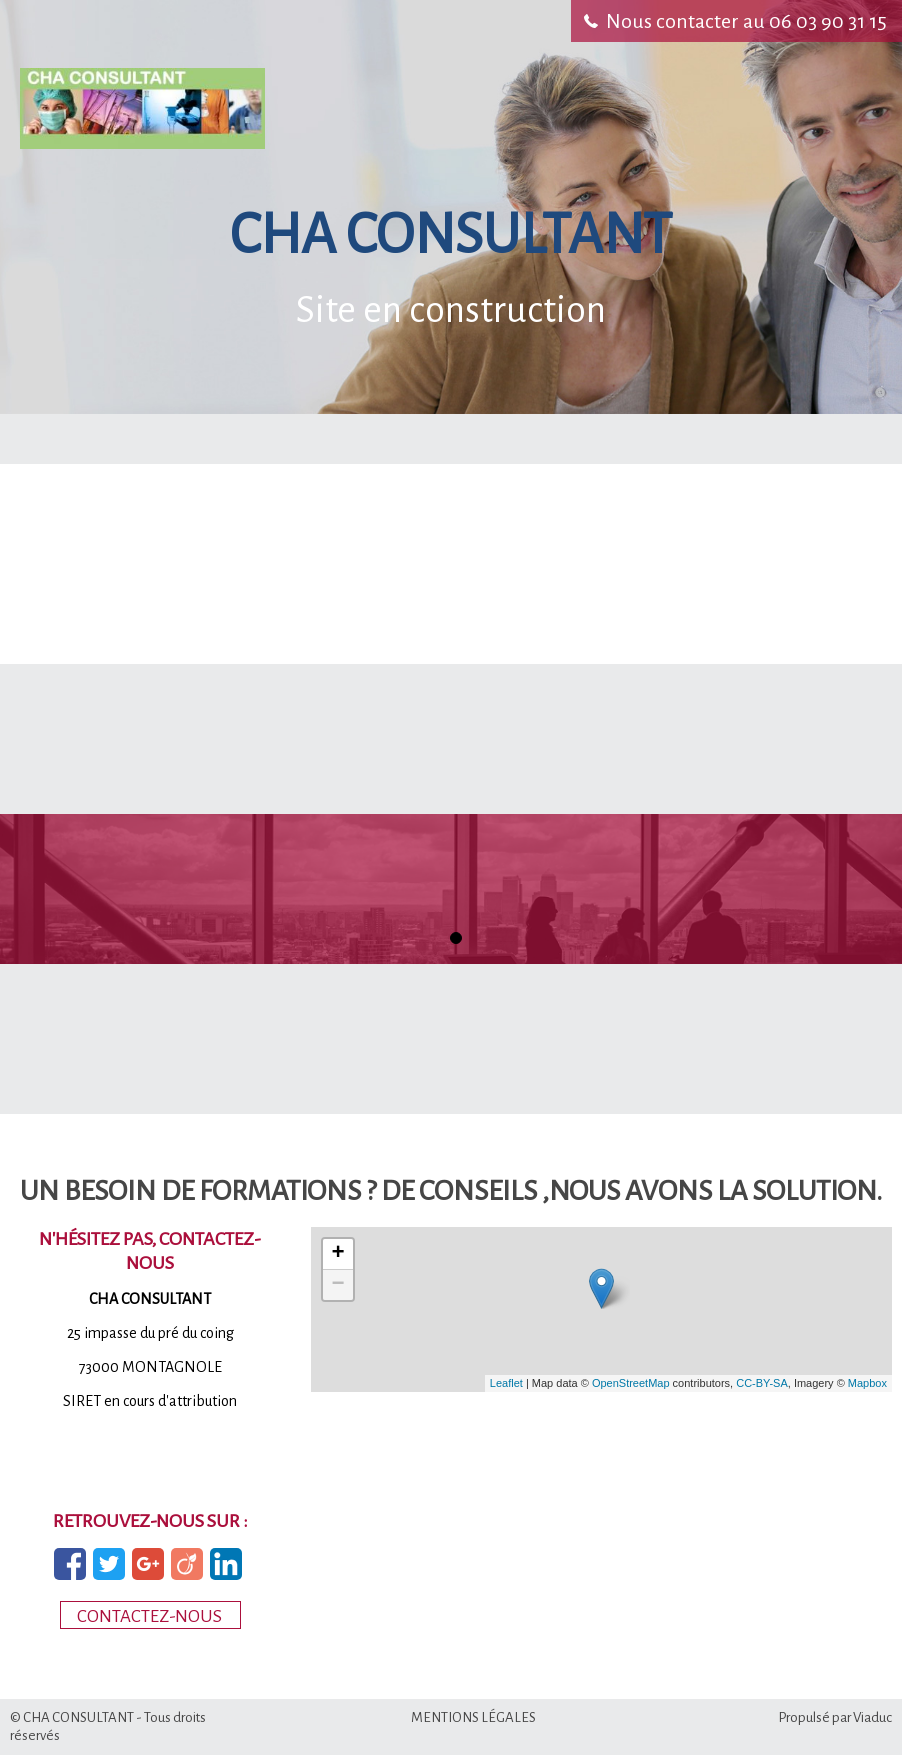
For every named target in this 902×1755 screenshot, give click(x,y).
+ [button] (338, 1254)
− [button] (338, 1285)
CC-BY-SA (762, 1383)
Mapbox (867, 1383)
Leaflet (506, 1383)
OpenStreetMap (631, 1383)
